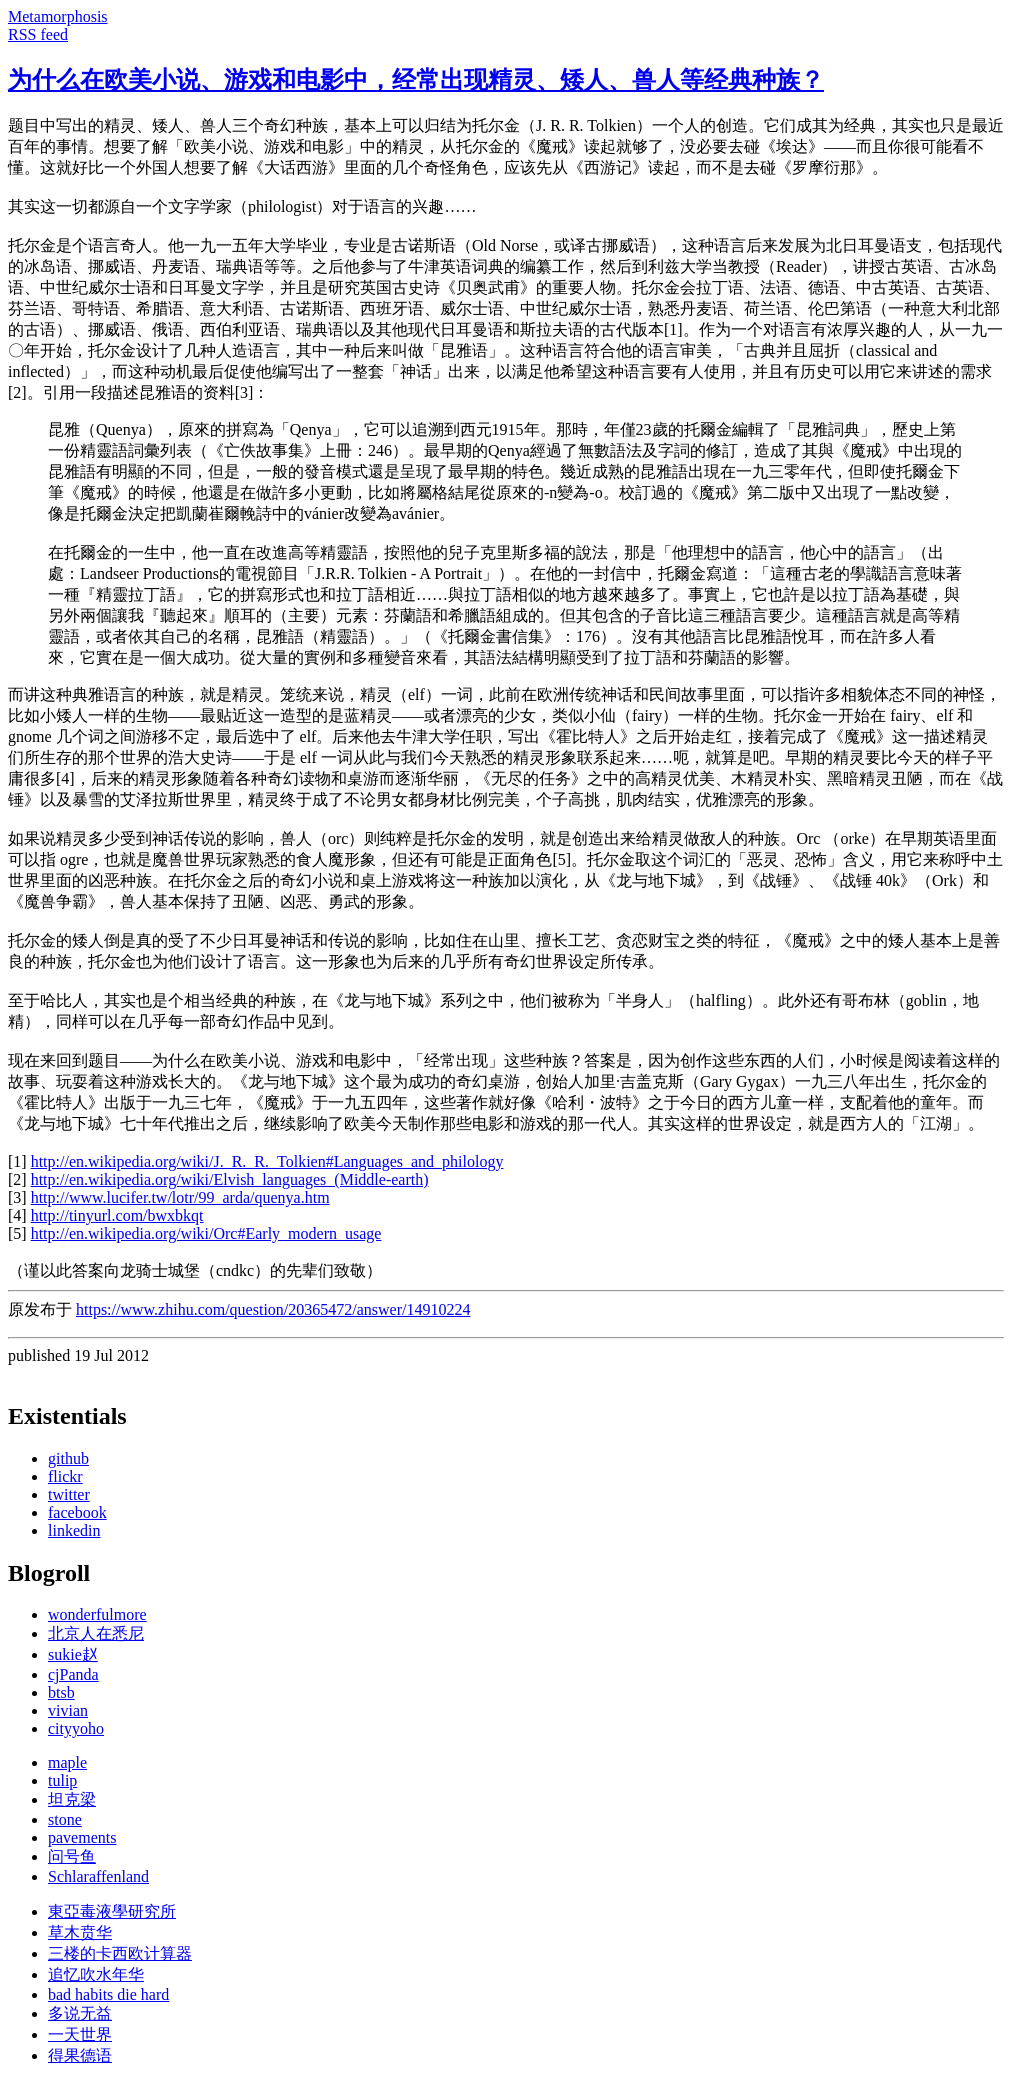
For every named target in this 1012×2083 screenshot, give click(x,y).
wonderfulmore (97, 1614)
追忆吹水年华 (96, 1974)
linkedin (74, 1530)
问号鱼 (72, 1856)
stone (65, 1819)
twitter (69, 1494)
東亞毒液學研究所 (112, 1911)
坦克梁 (72, 1799)
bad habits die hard (108, 1994)
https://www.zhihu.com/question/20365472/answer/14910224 (273, 1309)
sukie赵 (73, 1654)
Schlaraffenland (98, 1876)
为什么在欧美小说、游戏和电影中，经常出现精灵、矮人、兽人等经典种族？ (416, 80)
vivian (68, 1710)
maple (67, 1762)
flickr (65, 1476)
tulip (62, 1780)
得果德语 (80, 2055)
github (68, 1458)
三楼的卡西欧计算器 (120, 1953)
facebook (77, 1512)
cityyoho (76, 1728)
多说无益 (80, 2013)
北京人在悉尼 (96, 1633)
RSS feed (38, 34)
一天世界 (80, 2034)
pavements (82, 1837)
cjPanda (73, 1674)
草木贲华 (80, 1932)
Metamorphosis (58, 16)
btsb (61, 1692)
